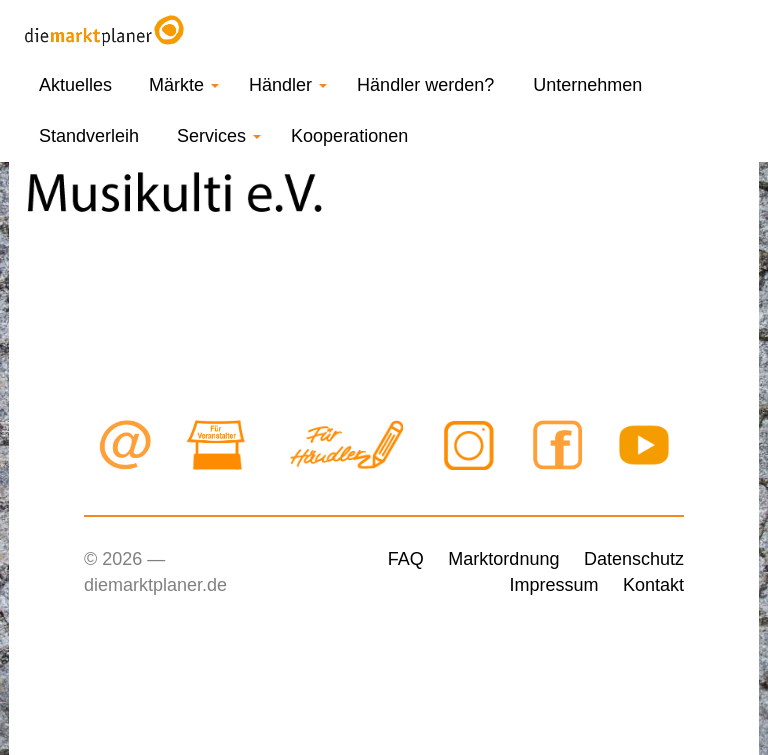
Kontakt (653, 585)
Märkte (184, 85)
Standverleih (89, 136)
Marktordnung (503, 559)
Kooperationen (349, 136)
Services (219, 136)
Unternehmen (587, 85)
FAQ (406, 559)
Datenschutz (634, 559)
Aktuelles (75, 85)
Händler (288, 85)
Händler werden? (425, 85)
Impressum (553, 585)
